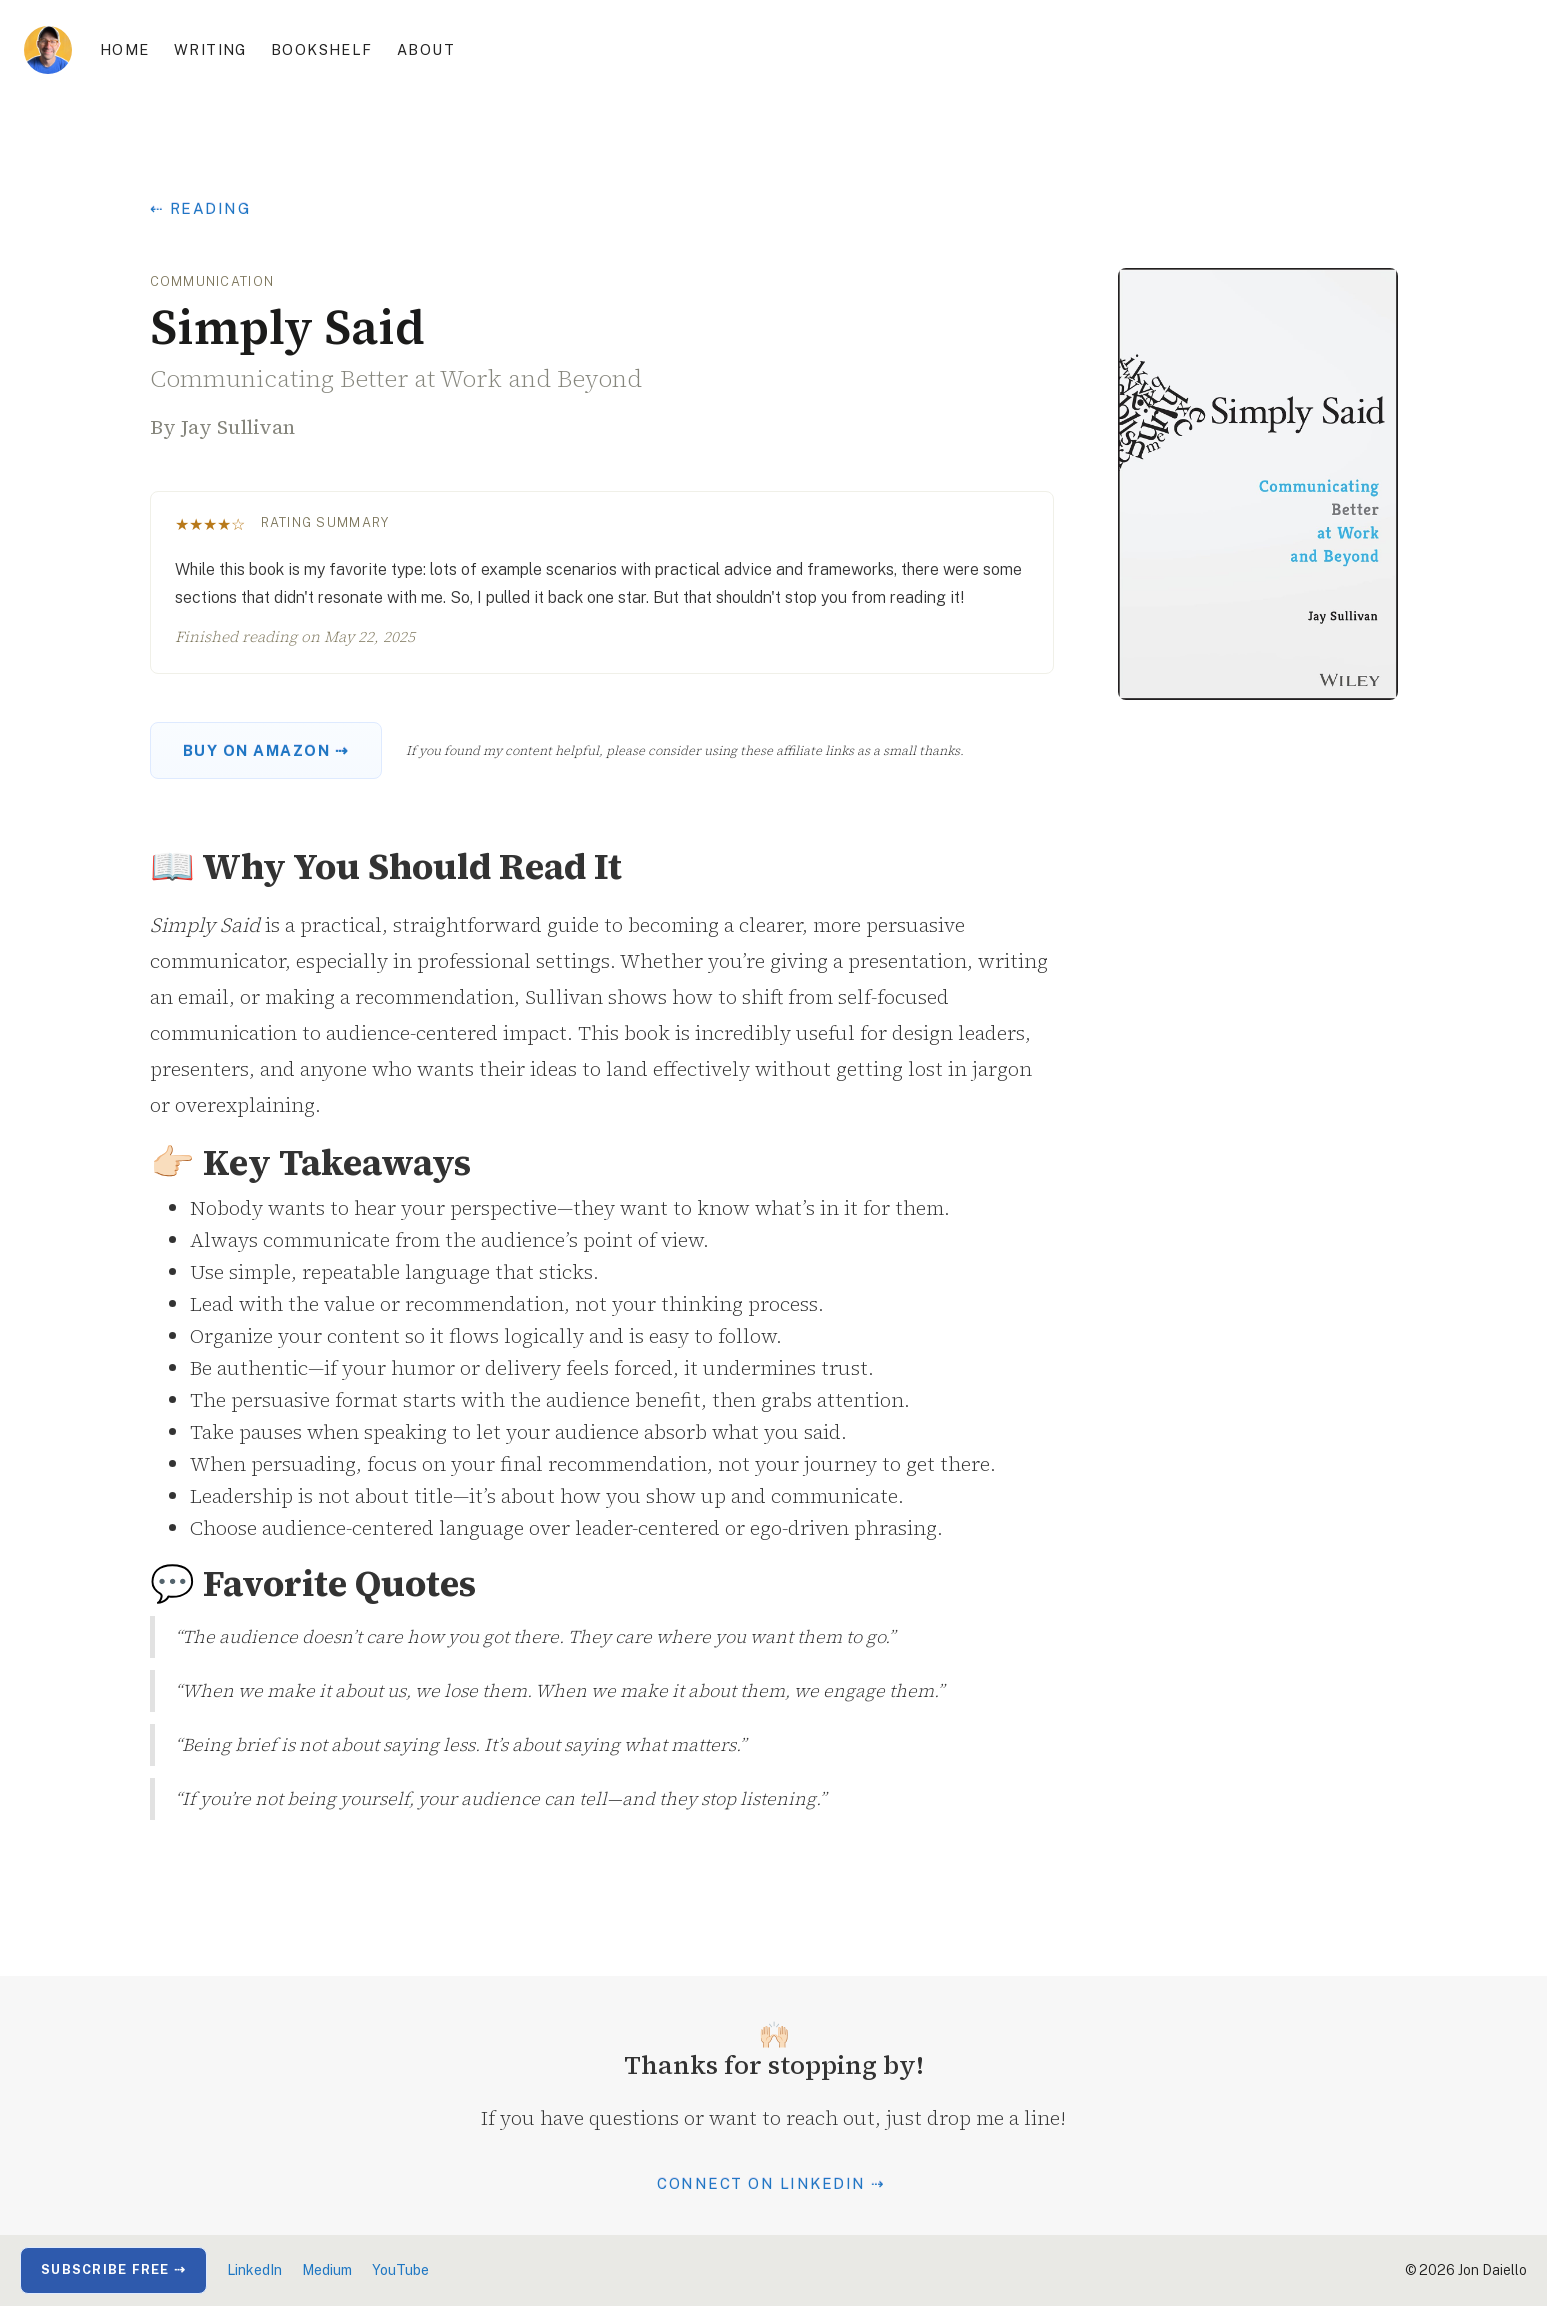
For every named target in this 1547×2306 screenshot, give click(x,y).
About (426, 49)
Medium (327, 2270)
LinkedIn (254, 2270)
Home (125, 49)
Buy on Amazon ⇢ (266, 750)
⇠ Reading (201, 208)
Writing (210, 49)
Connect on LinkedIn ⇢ (771, 2183)
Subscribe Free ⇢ (113, 2269)
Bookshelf (322, 49)
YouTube (400, 2270)
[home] (48, 50)
